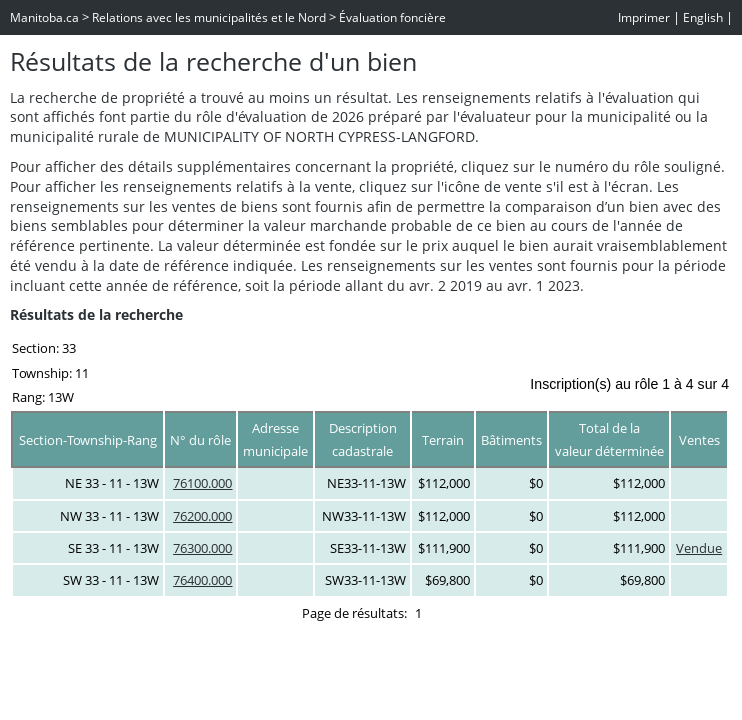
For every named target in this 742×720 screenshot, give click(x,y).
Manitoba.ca (44, 17)
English (703, 17)
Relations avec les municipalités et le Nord (209, 17)
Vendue (699, 548)
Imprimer (644, 17)
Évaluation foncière (392, 17)
